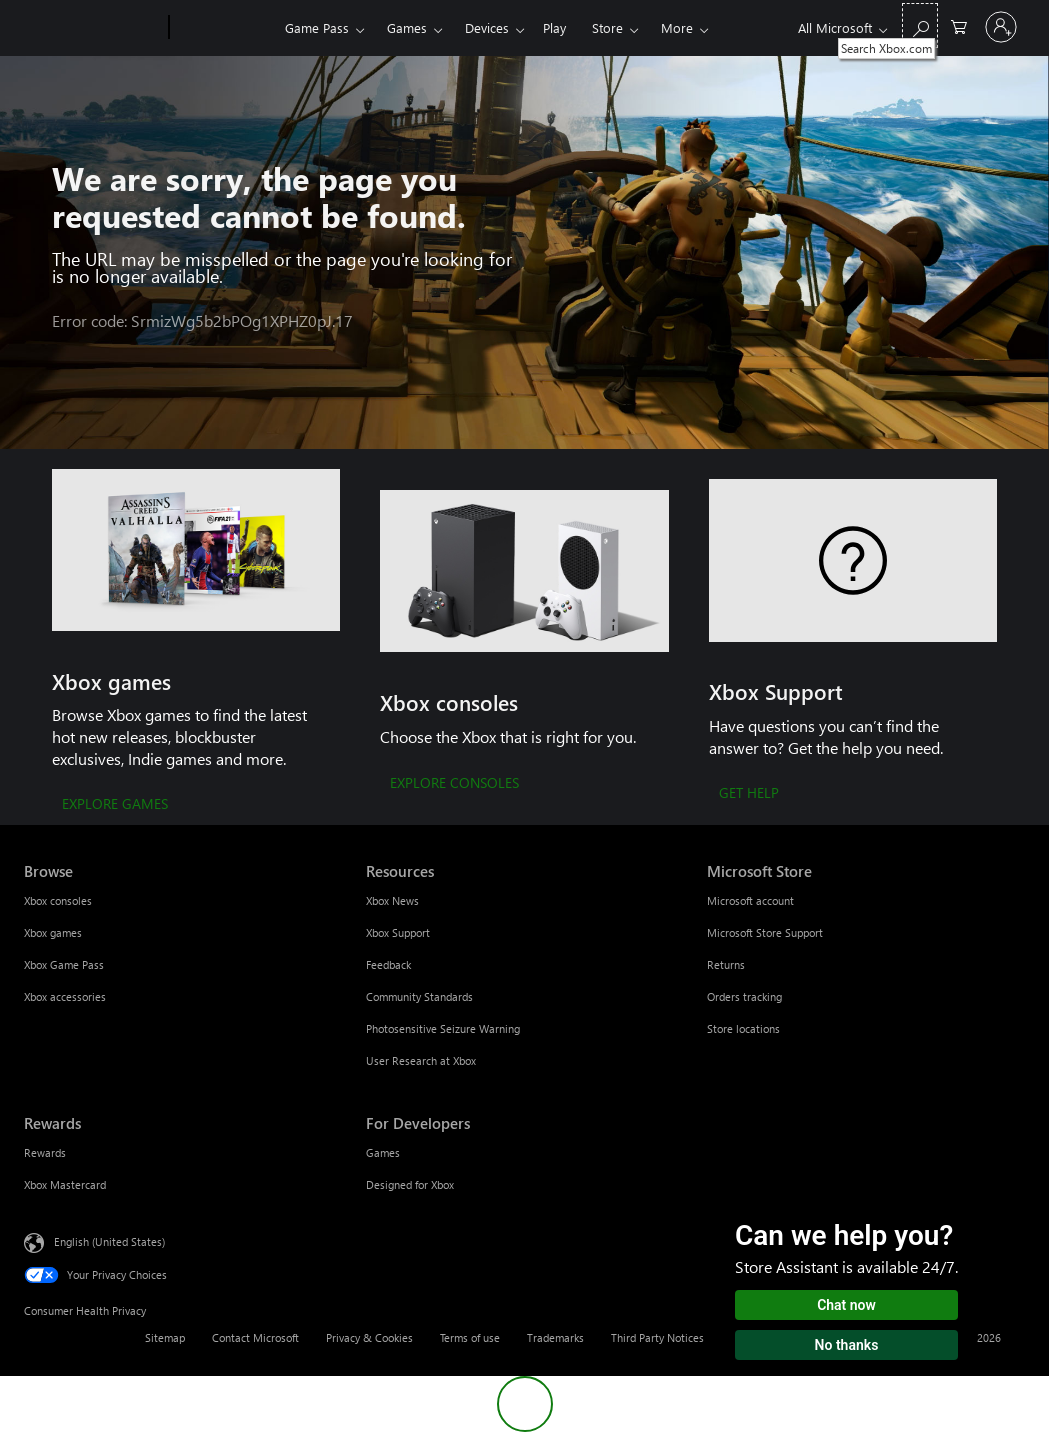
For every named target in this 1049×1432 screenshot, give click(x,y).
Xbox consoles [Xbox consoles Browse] (58, 900)
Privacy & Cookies (369, 1337)
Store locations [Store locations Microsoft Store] (743, 1028)
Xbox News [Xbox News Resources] (392, 900)
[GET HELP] (749, 794)
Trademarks (555, 1337)
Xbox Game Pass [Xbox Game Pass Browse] (64, 964)
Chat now (846, 1305)
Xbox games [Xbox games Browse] (53, 932)
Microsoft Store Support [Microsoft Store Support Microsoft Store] (765, 932)
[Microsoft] (92, 28)
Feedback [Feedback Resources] (388, 964)
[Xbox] (224, 28)
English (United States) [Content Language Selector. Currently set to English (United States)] (109, 1241)
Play (554, 27)
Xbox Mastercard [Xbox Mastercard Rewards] (65, 1184)
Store (607, 27)
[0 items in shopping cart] (959, 25)
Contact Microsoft (255, 1337)
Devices (487, 27)
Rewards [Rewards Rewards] (45, 1152)
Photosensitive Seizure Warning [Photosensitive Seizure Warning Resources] (443, 1028)
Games (407, 27)
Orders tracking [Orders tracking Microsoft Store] (744, 996)
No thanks (847, 1345)
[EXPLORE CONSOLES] (454, 784)
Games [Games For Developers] (383, 1152)
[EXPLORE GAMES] (115, 805)
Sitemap (165, 1337)
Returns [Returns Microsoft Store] (726, 964)
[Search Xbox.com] (920, 25)
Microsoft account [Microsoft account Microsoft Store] (750, 900)
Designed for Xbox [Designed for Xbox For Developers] (410, 1184)
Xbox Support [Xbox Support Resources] (398, 932)
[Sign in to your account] (1001, 27)
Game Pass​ (317, 27)
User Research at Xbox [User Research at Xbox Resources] (421, 1060)
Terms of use (470, 1337)
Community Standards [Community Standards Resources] (419, 996)
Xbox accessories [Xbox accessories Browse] (65, 996)
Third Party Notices (657, 1337)
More (677, 27)
